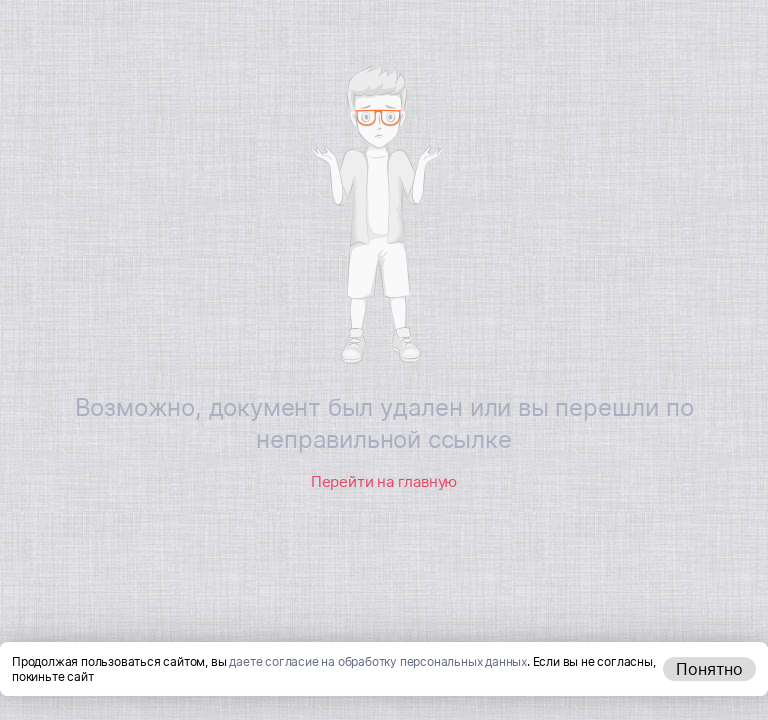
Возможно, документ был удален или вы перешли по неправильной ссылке (384, 423)
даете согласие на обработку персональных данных (378, 661)
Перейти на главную (384, 481)
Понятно (709, 669)
